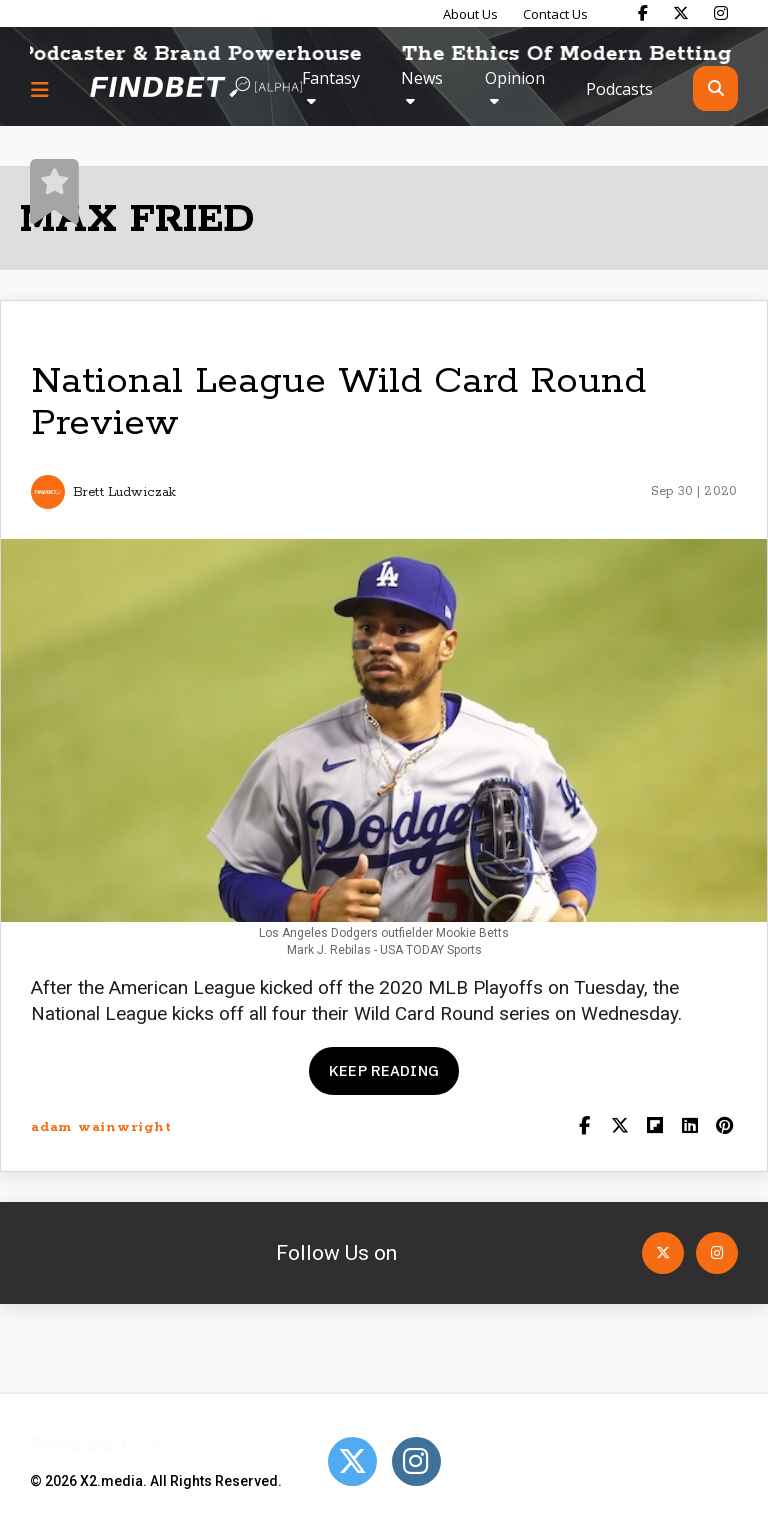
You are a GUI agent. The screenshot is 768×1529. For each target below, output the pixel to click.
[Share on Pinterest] (724, 1127)
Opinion (515, 78)
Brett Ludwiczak (124, 492)
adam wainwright (101, 1127)
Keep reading (384, 1070)
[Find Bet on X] (681, 13)
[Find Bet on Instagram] (721, 13)
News (422, 78)
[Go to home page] (196, 88)
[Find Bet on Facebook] (643, 13)
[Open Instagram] (717, 1253)
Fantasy (331, 78)
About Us (470, 14)
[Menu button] (40, 89)
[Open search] (715, 88)
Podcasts (619, 89)
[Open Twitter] (663, 1253)
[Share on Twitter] (619, 1127)
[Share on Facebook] (584, 1127)
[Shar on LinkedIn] (689, 1127)
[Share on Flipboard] (654, 1127)
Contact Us (555, 14)
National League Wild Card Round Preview (338, 402)
